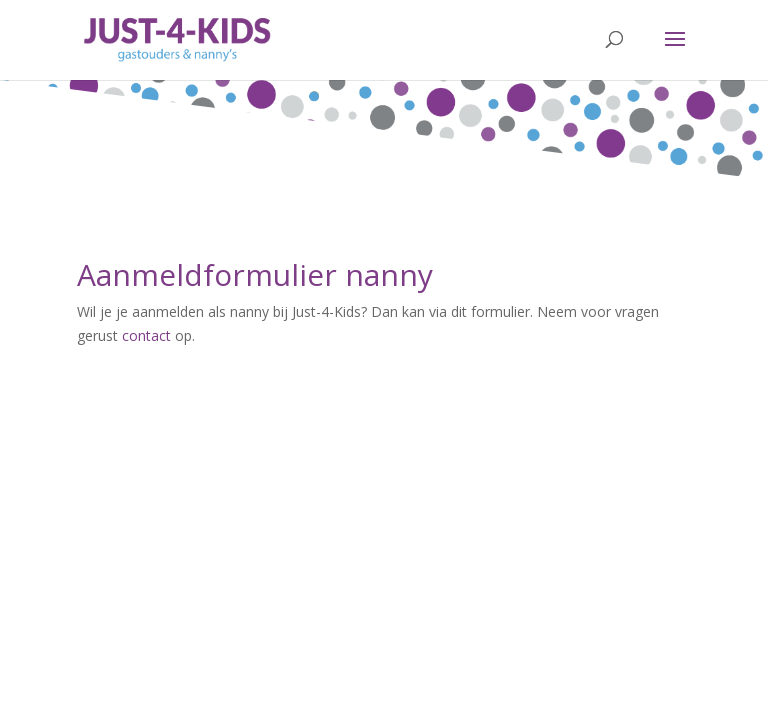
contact (146, 335)
